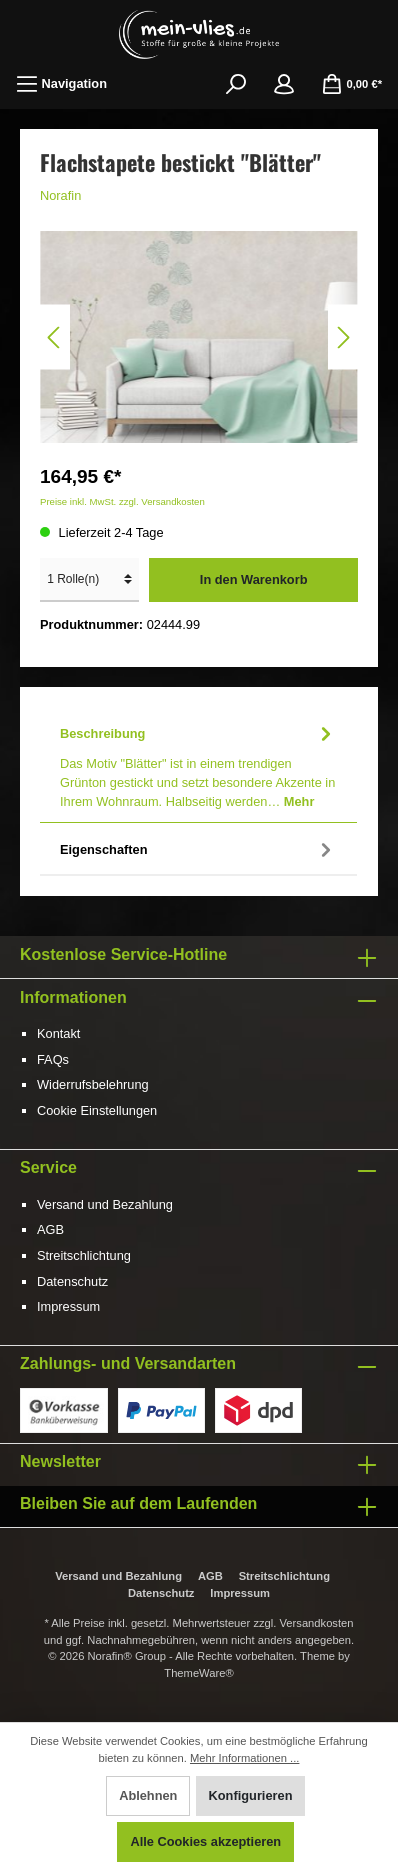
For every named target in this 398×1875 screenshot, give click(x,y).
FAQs (53, 1059)
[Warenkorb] (351, 84)
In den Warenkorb (254, 579)
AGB (50, 1229)
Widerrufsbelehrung (93, 1084)
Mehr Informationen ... (244, 1758)
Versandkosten (317, 1623)
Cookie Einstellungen (97, 1110)
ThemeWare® (198, 1673)
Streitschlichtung (84, 1255)
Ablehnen (148, 1795)
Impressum (68, 1306)
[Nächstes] (343, 337)
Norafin (60, 195)
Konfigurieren (251, 1795)
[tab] (198, 765)
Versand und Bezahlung (105, 1204)
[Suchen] (236, 84)
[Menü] (61, 84)
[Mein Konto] (284, 84)
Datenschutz (72, 1281)
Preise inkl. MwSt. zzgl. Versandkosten (122, 501)
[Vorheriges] (55, 337)
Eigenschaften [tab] (198, 849)
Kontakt (58, 1033)
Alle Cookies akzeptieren (205, 1841)
